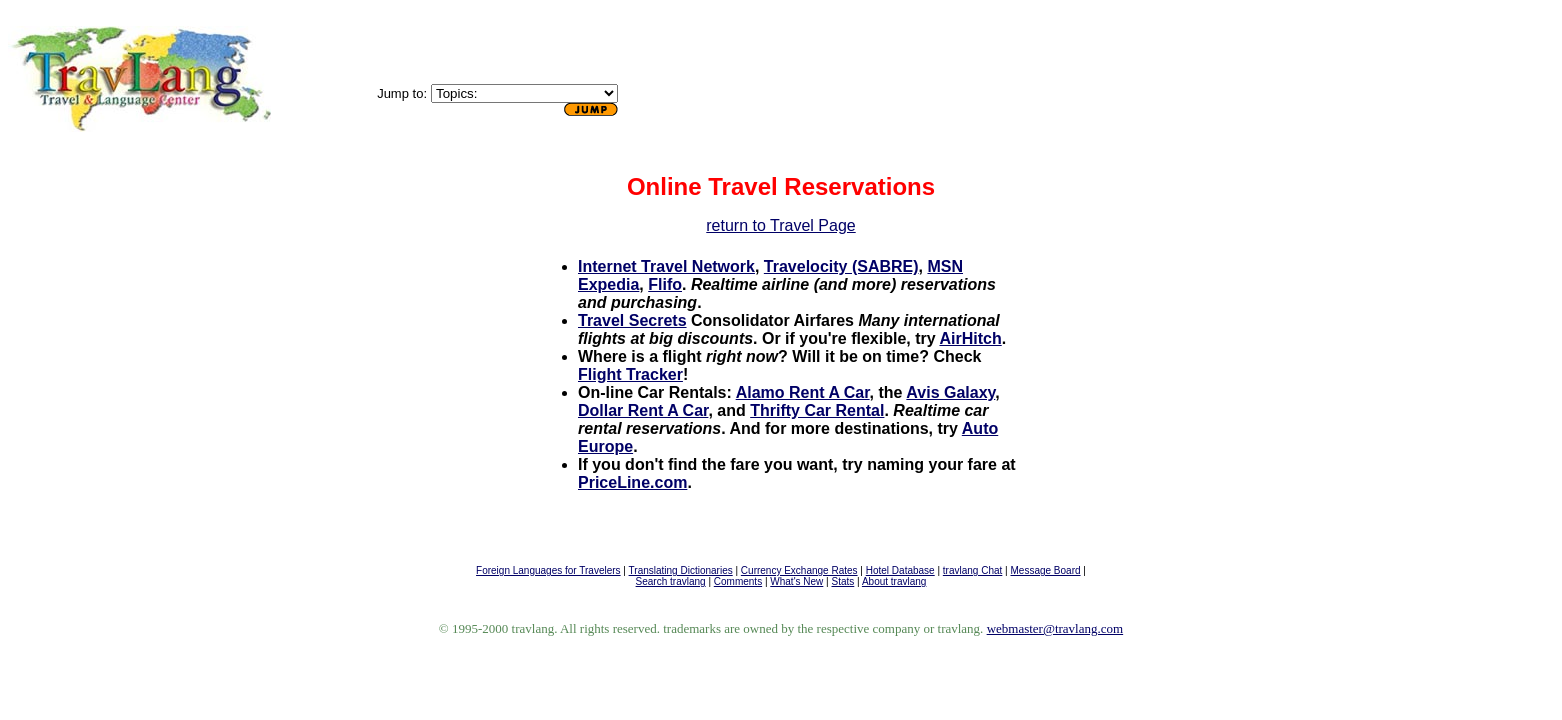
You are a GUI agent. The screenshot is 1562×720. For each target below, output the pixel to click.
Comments (738, 581)
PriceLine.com (632, 482)
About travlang (894, 581)
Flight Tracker (630, 374)
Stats (843, 581)
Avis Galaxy (950, 392)
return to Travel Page (780, 225)
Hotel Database (900, 570)
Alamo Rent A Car (803, 392)
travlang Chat (972, 570)
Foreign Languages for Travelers (548, 570)
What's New (796, 581)
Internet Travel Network (666, 266)
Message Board (1045, 570)
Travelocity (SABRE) (841, 266)
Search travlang (671, 581)
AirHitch (970, 338)
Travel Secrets (632, 320)
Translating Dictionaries (681, 570)
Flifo (665, 284)
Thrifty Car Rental (817, 410)
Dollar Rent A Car (643, 410)
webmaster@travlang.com (1055, 628)
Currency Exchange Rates (799, 570)
